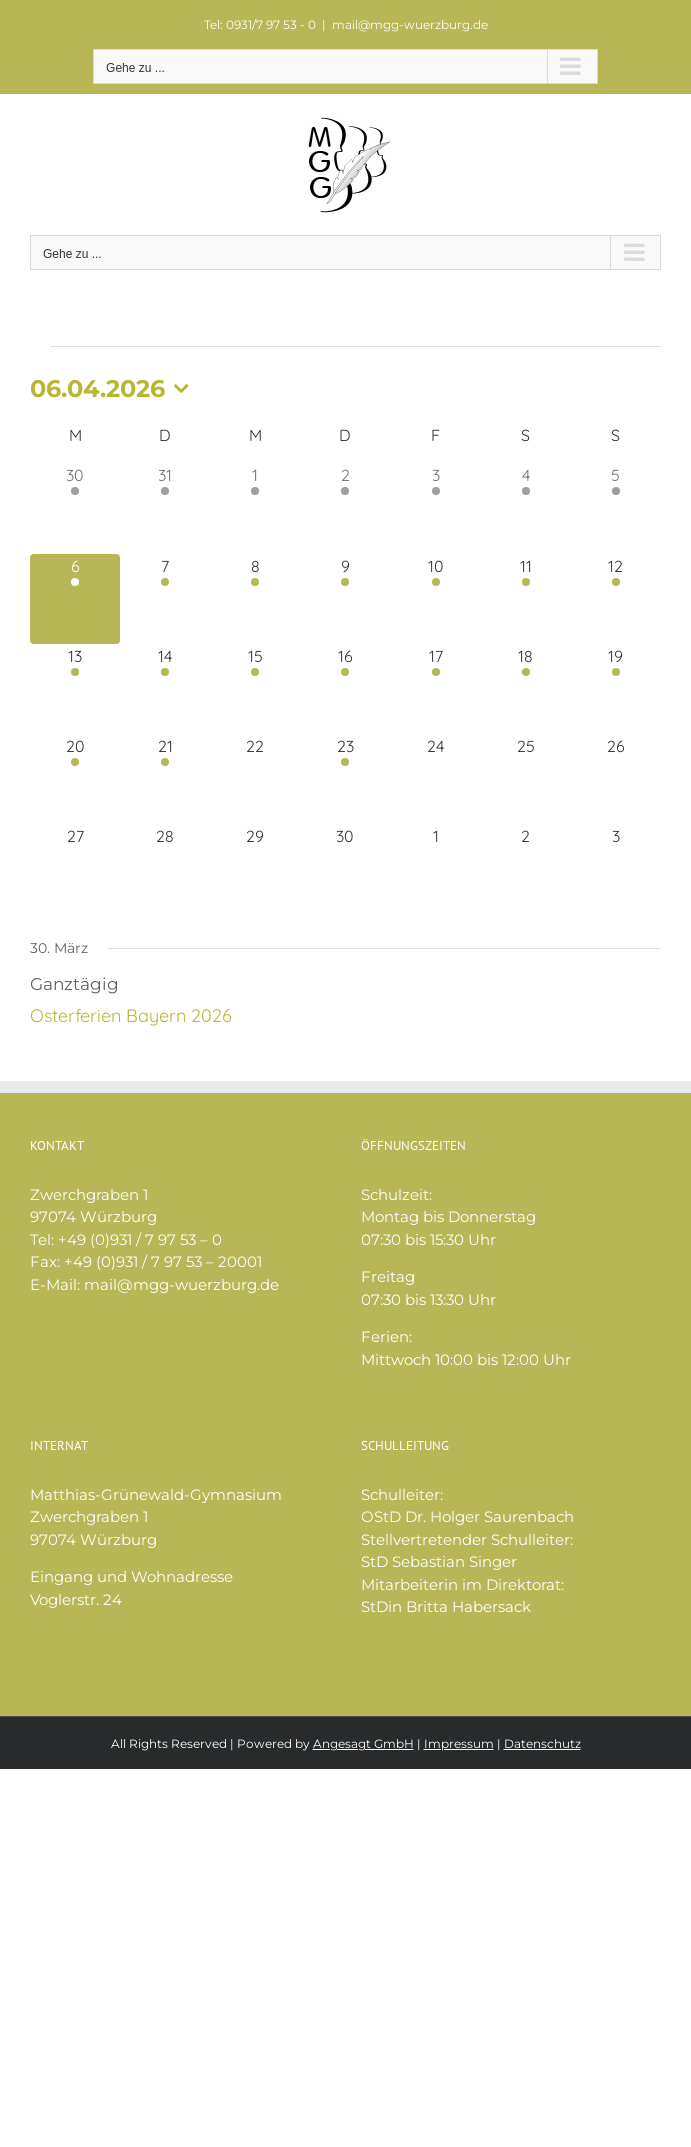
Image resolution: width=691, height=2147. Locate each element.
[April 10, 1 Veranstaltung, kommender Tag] (436, 599)
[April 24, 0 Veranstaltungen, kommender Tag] (436, 779)
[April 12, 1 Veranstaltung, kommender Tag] (616, 599)
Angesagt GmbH (363, 1743)
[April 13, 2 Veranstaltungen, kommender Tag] (75, 689)
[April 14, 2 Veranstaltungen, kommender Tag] (165, 689)
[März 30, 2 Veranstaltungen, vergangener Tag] (75, 508)
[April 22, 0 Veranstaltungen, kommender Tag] (255, 779)
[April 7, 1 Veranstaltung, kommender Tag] (165, 599)
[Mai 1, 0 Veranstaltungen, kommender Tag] (436, 869)
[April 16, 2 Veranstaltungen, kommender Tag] (345, 689)
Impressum (459, 1743)
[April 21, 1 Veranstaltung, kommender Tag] (165, 779)
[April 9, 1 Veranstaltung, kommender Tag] (345, 599)
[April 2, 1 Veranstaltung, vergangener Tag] (345, 508)
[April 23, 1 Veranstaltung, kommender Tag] (345, 779)
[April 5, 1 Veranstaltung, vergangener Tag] (616, 508)
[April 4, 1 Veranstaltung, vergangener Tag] (526, 508)
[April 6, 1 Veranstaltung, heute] (75, 599)
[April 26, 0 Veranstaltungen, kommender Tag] (616, 779)
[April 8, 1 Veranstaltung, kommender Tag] (255, 599)
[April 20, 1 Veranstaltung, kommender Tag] (75, 779)
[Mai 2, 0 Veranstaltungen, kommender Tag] (526, 869)
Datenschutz (542, 1743)
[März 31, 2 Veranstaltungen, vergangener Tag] (165, 508)
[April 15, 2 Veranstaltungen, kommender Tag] (255, 689)
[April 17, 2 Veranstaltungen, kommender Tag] (436, 689)
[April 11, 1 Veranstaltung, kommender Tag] (526, 599)
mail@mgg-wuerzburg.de (410, 24)
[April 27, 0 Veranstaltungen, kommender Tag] (75, 869)
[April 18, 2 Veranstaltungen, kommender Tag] (526, 689)
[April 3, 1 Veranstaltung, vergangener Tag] (436, 508)
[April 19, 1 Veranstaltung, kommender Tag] (616, 689)
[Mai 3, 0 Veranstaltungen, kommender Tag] (616, 869)
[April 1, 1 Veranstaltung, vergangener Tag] (255, 508)
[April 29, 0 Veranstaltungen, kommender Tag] (255, 869)
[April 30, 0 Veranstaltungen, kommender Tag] (345, 869)
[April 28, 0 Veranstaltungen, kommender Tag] (165, 869)
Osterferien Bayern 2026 (131, 1015)
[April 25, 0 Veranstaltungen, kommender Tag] (526, 779)
